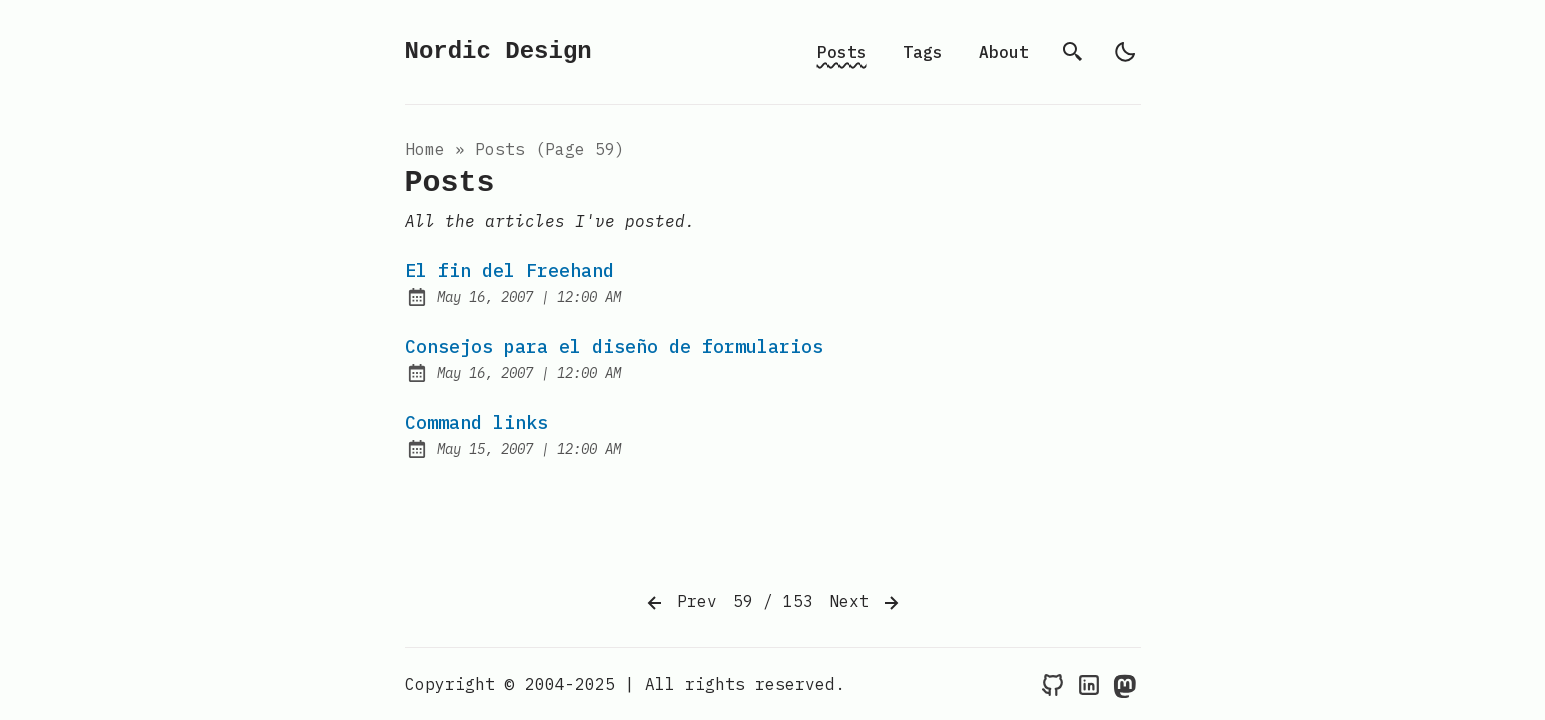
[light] (1125, 52)
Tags (923, 52)
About (1004, 52)
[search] (1073, 52)
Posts (842, 52)
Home (425, 149)
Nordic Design (498, 51)
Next (866, 603)
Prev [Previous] (680, 603)
